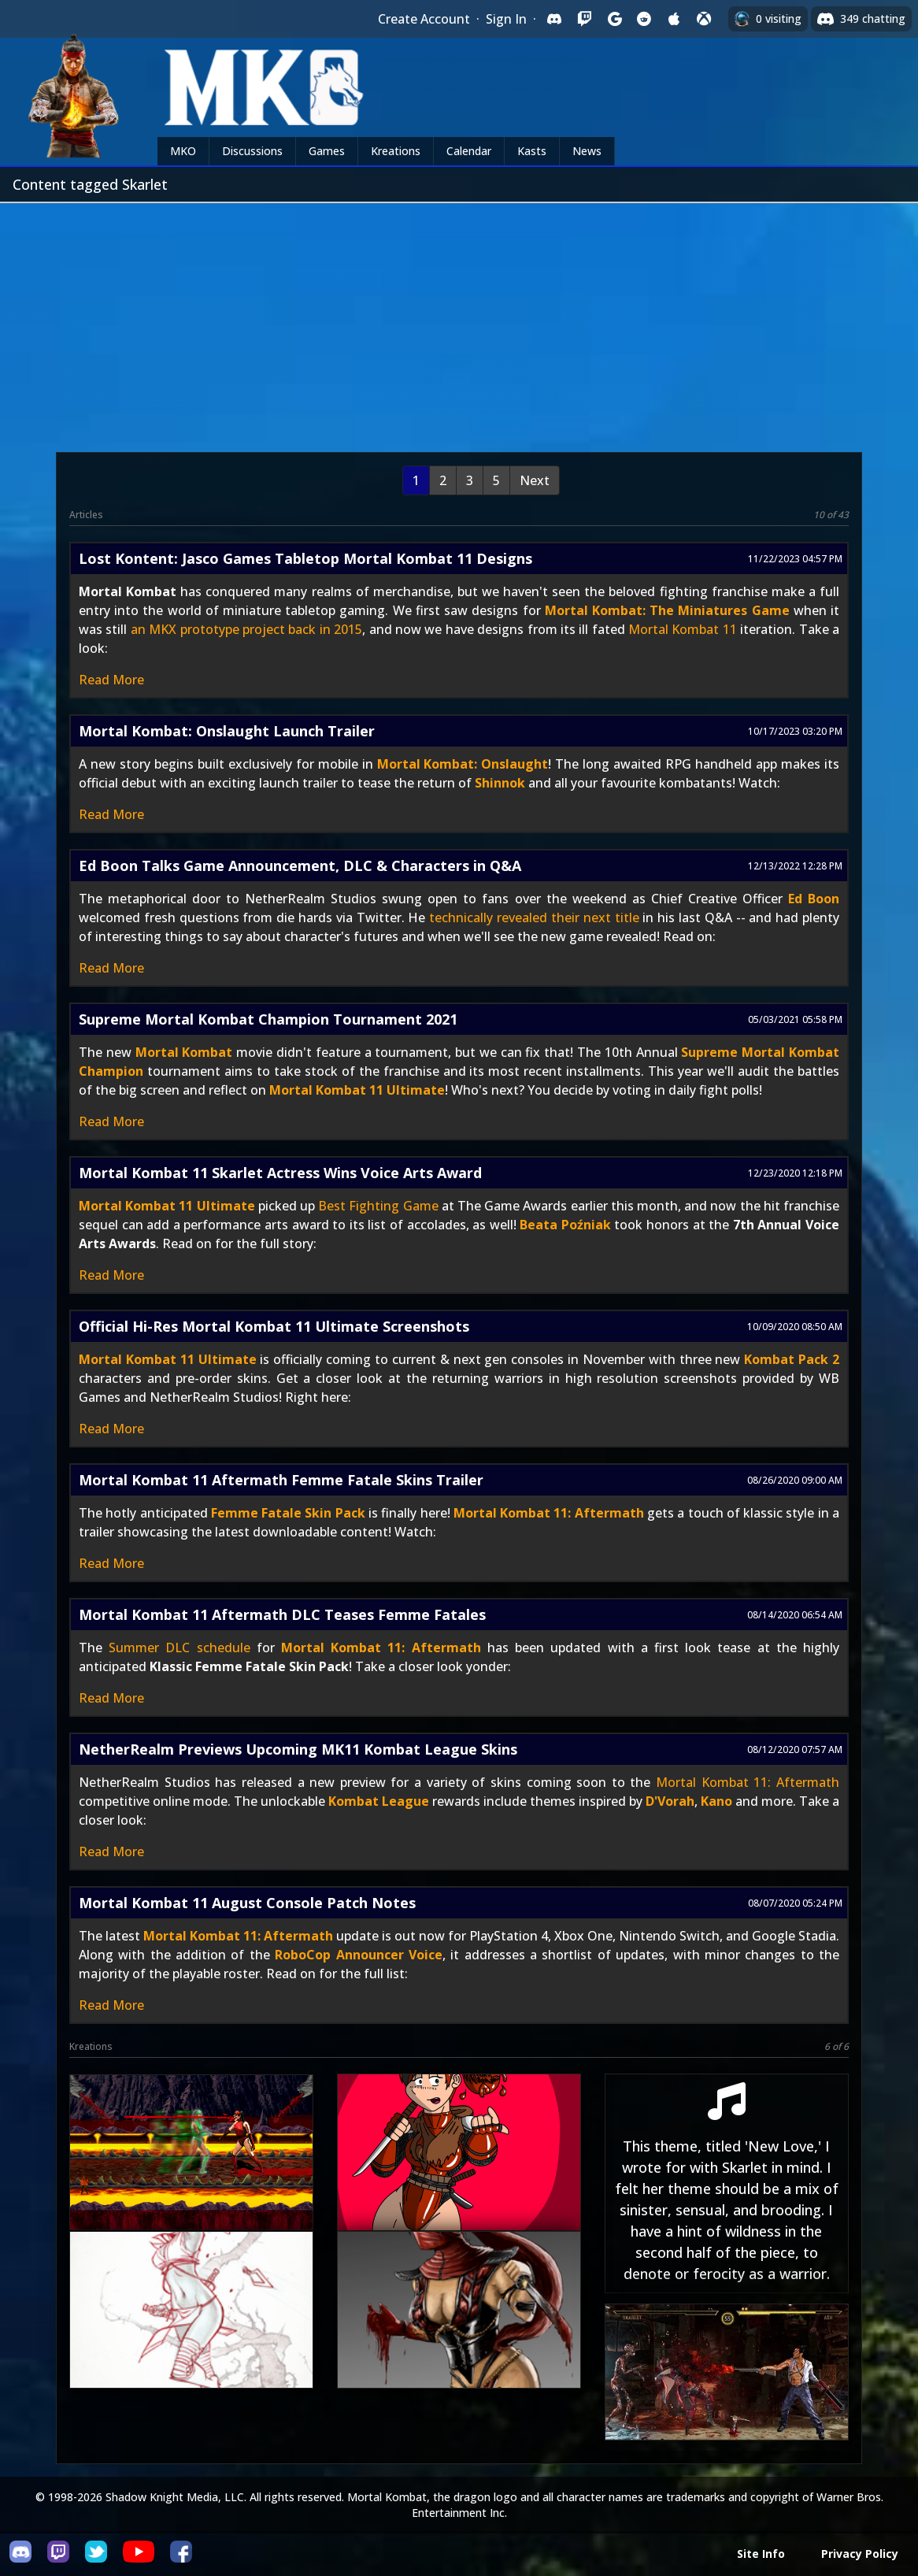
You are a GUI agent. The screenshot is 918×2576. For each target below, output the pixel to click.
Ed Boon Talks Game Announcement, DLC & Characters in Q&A (300, 865)
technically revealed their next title (534, 917)
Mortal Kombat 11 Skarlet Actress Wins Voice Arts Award (280, 1172)
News (587, 150)
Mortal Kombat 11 (682, 629)
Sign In (506, 19)
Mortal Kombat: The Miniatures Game (667, 610)
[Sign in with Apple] (674, 19)
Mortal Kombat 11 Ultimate (357, 1090)
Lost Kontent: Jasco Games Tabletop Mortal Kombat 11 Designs (305, 558)
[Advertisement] (459, 321)
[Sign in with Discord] (554, 19)
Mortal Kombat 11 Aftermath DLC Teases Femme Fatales (282, 1614)
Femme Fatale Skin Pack (288, 1513)
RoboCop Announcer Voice (358, 1954)
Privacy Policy (859, 2553)
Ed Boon (813, 898)
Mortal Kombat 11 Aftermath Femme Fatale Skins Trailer (281, 1479)
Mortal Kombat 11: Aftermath (548, 1513)
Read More (111, 679)
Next (535, 480)
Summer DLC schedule (179, 1647)
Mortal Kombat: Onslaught (463, 764)
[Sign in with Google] (614, 19)
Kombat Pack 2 (791, 1359)
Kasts (531, 150)
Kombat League (378, 1801)
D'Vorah (670, 1801)
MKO (183, 150)
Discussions (252, 150)
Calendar (468, 150)
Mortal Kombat (184, 1052)
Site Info (761, 2553)
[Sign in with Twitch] (584, 19)
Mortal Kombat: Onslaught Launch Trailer (227, 730)
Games (327, 150)
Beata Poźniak (565, 1224)
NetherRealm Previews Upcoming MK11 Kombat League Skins (298, 1749)
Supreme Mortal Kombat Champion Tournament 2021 (268, 1019)
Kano (716, 1801)
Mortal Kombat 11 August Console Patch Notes (247, 1902)
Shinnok (500, 782)
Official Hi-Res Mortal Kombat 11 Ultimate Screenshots (274, 1326)
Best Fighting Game (378, 1205)
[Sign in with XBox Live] (704, 19)
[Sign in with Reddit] (644, 19)
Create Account (424, 19)
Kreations (395, 150)
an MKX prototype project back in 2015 (246, 629)
